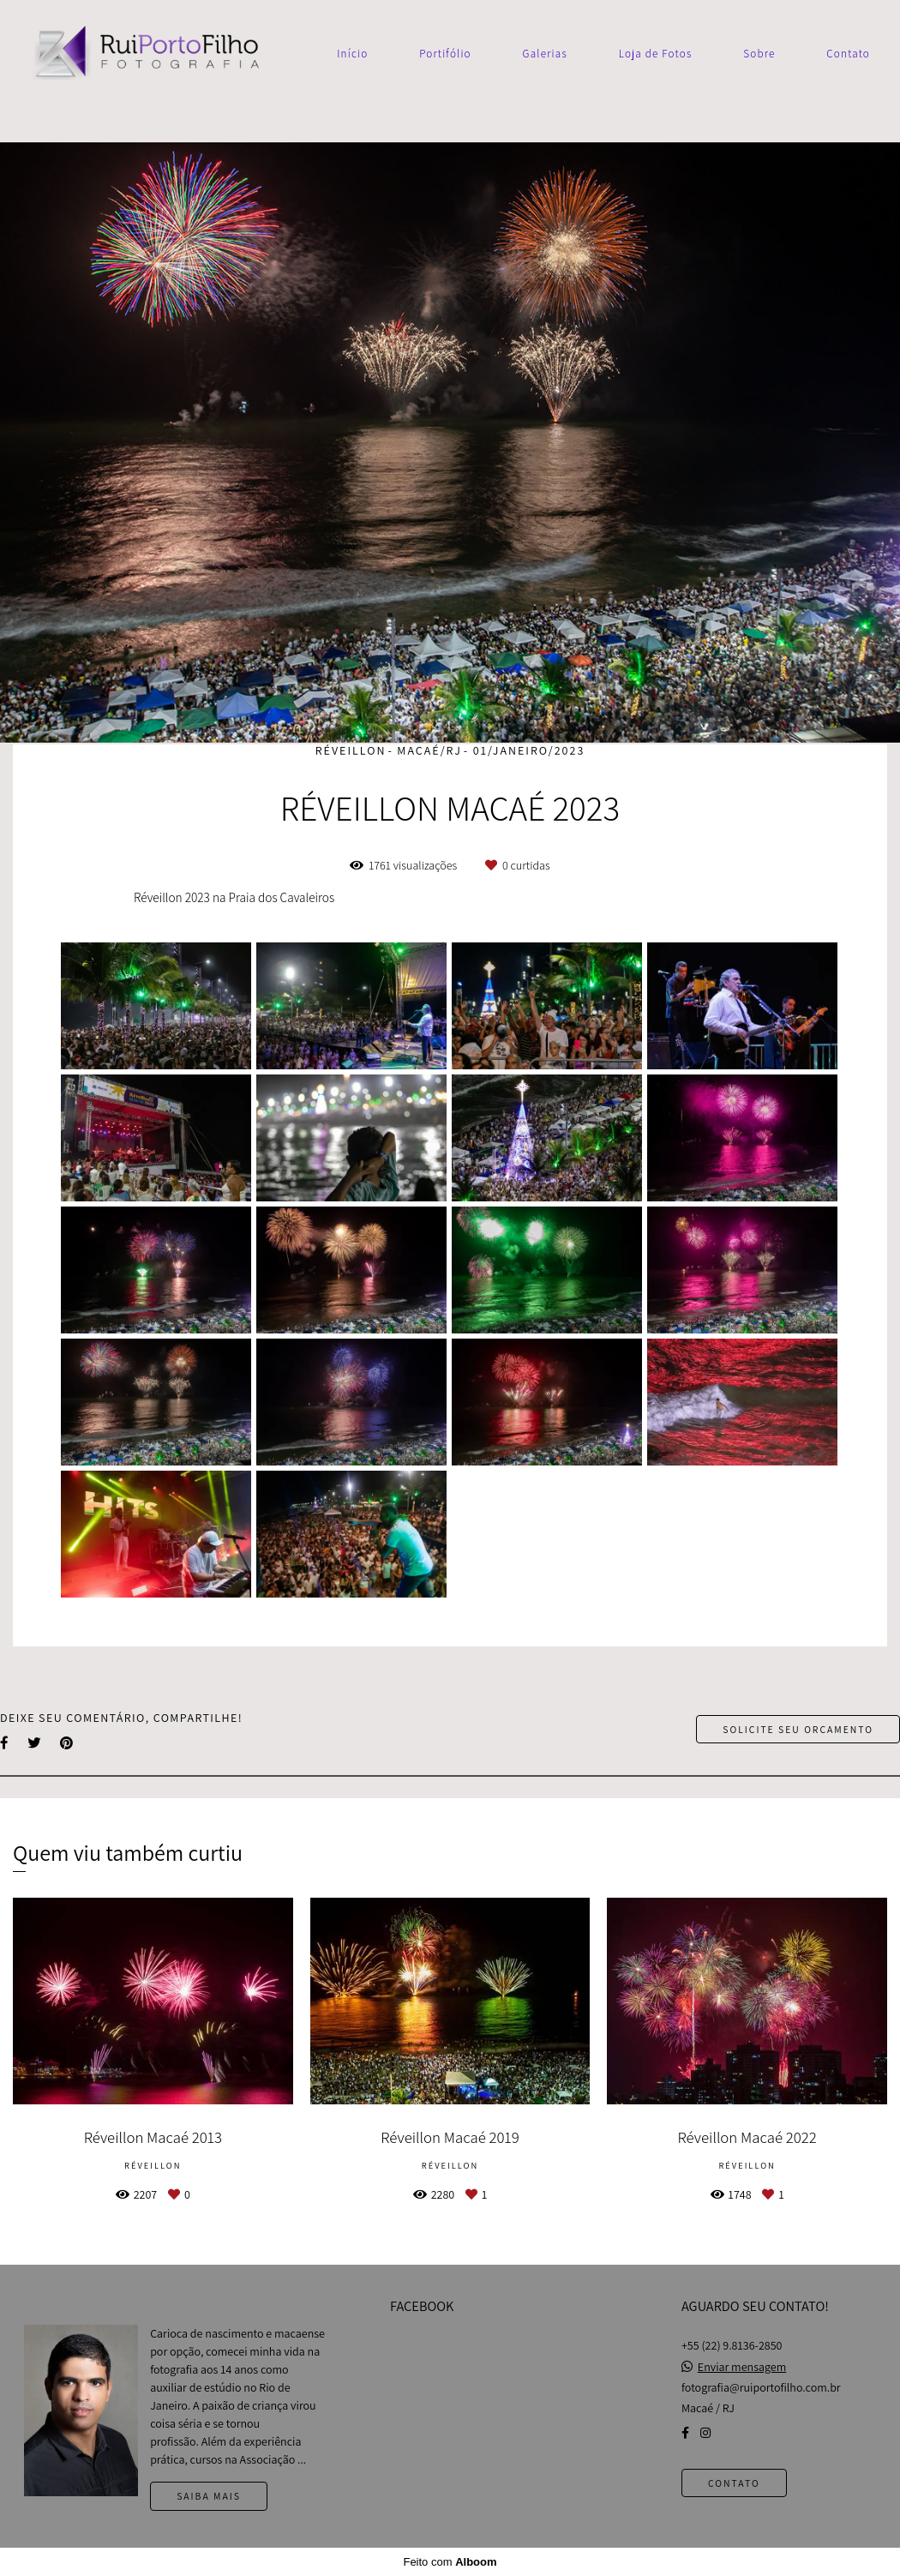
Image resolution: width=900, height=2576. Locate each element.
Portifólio (445, 53)
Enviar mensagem (742, 2367)
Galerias (545, 53)
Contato (848, 53)
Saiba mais (209, 2495)
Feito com (449, 2561)
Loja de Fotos (656, 53)
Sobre (759, 53)
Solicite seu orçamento (798, 1729)
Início (352, 53)
